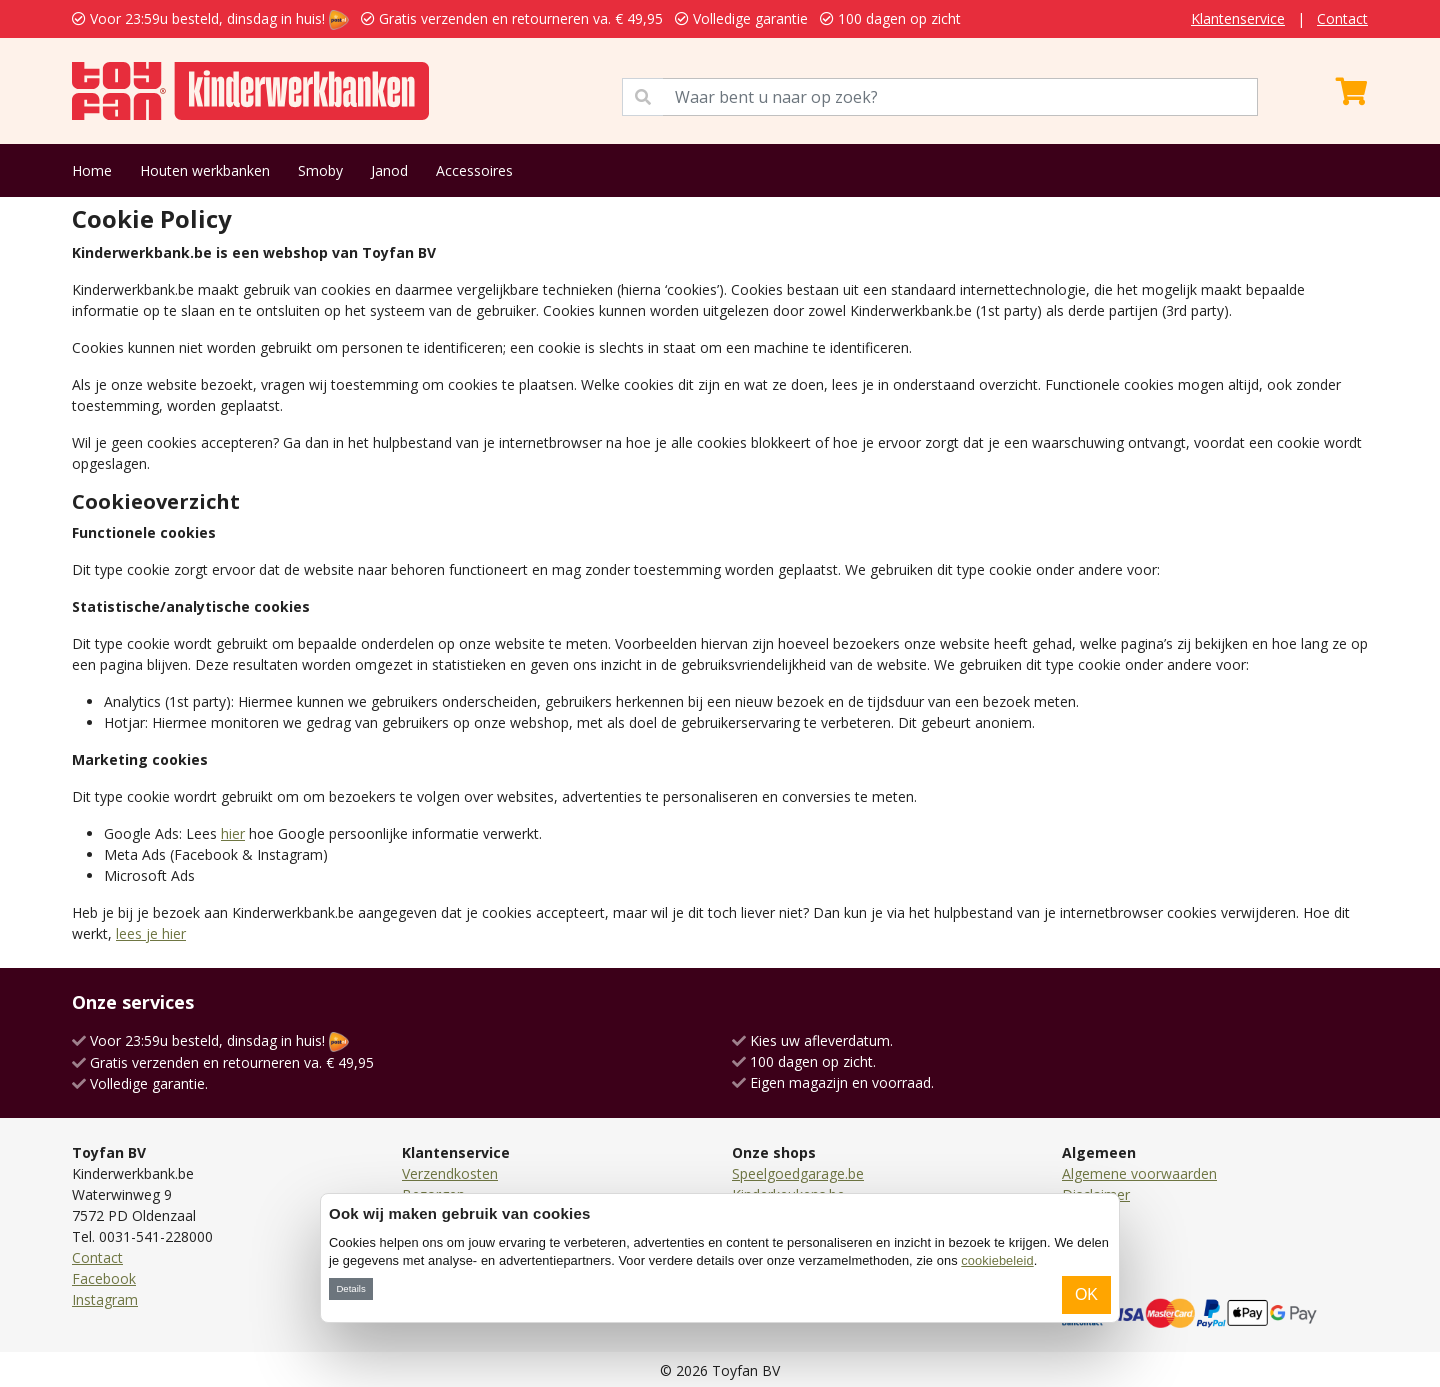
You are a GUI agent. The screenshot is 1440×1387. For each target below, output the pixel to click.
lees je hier (151, 933)
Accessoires (474, 170)
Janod (389, 170)
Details (350, 1288)
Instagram (105, 1299)
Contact (1342, 18)
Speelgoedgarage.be (798, 1173)
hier (233, 833)
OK (1086, 1294)
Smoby (320, 170)
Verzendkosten (450, 1173)
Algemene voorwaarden (1139, 1173)
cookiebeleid (997, 1260)
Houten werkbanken (205, 170)
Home (92, 170)
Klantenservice (1238, 18)
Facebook (104, 1278)
